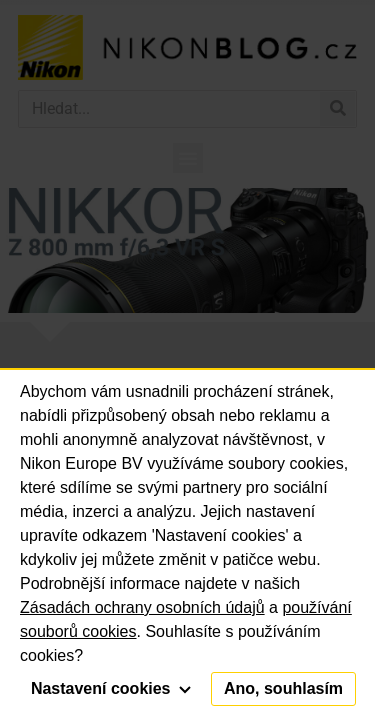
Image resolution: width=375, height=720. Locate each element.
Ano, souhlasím (283, 688)
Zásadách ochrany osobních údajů (142, 607)
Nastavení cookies (111, 688)
